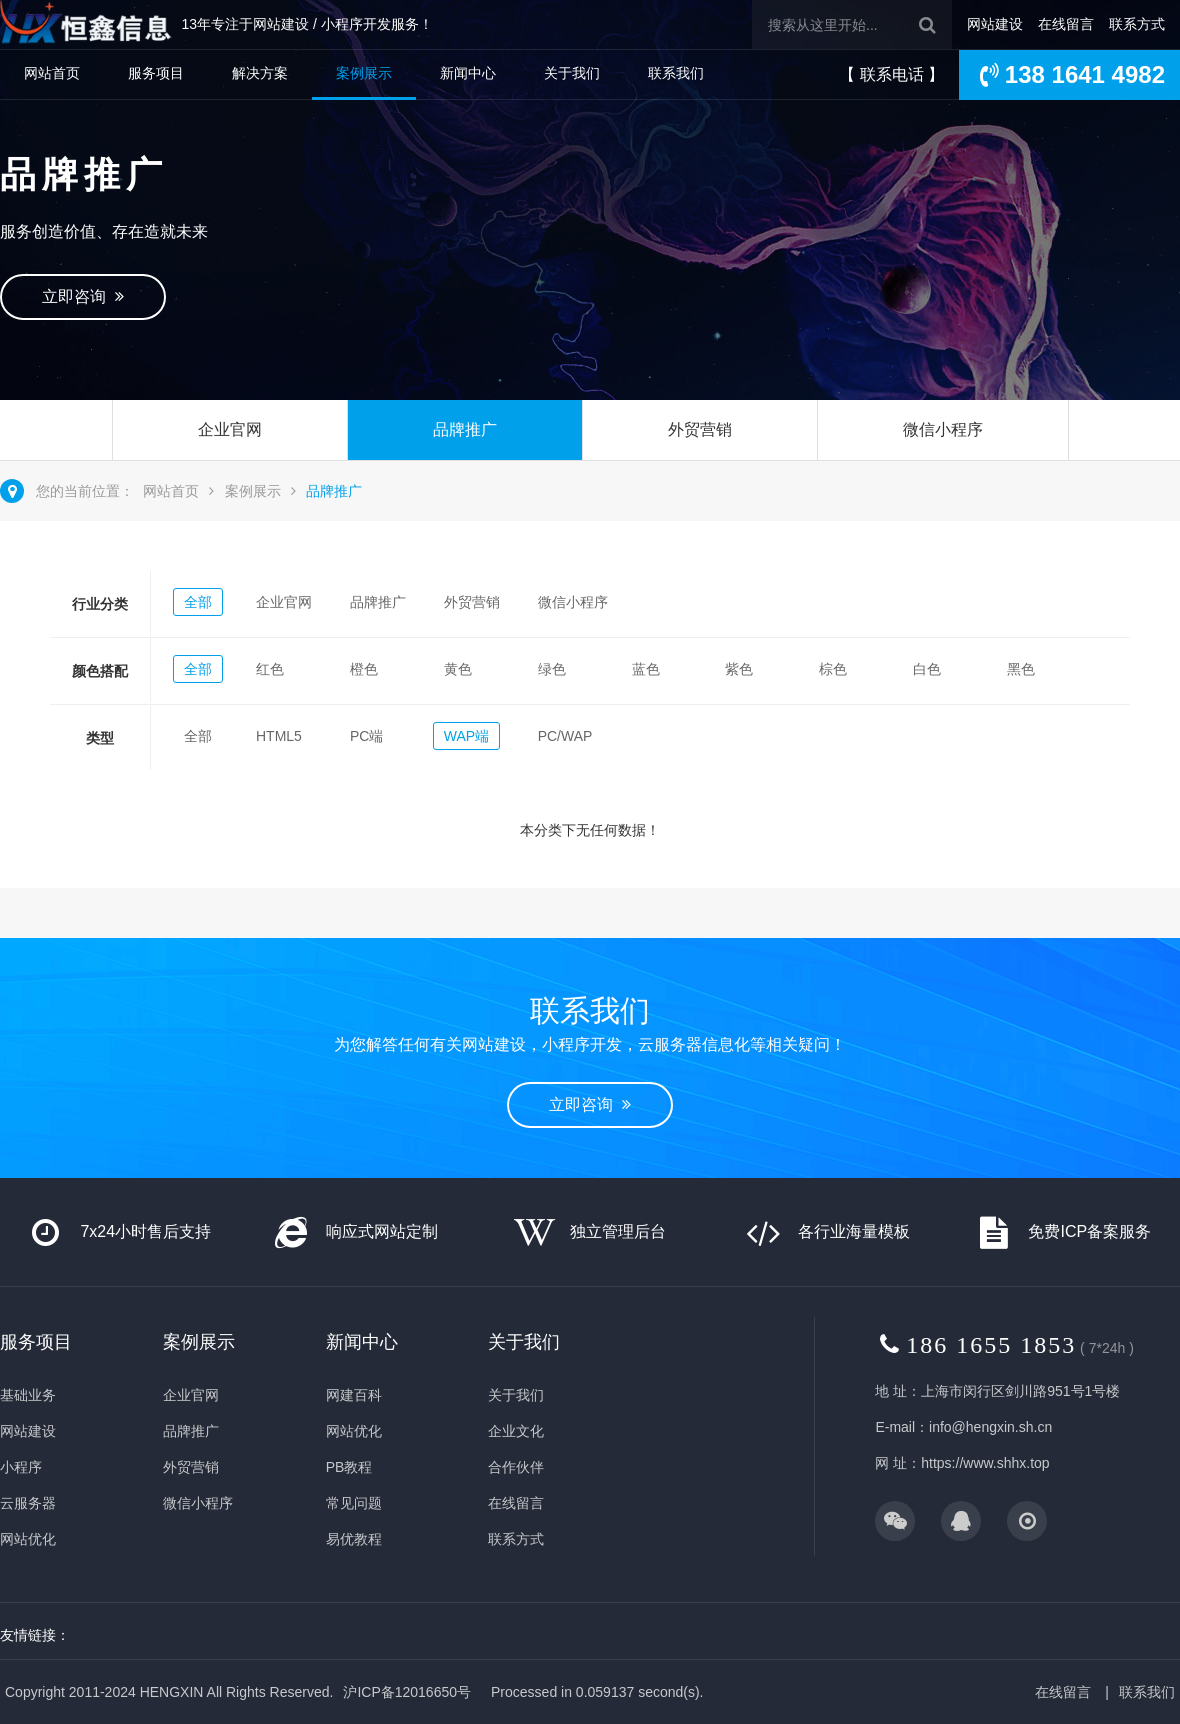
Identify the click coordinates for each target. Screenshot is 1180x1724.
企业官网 (230, 429)
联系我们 (676, 73)
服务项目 (156, 73)
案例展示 (364, 73)
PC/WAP (565, 736)
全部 (198, 602)
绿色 (552, 669)
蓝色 (646, 669)
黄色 (458, 669)
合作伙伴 (516, 1467)
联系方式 (1137, 24)
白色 (927, 669)
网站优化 (28, 1539)
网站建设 (995, 24)
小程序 (21, 1467)
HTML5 (279, 736)
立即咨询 (83, 296)
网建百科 (354, 1395)
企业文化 (516, 1431)
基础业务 (28, 1395)
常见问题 (354, 1503)
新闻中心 (468, 73)
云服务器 (28, 1503)
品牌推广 (465, 429)
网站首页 (52, 73)
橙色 (364, 669)
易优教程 (354, 1539)
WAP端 (466, 736)
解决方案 (260, 73)
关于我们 (572, 73)
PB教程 (349, 1467)
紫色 (739, 669)
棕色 (833, 669)
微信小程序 (943, 429)
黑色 (1021, 669)
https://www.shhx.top (985, 1463)
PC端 (366, 736)
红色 (270, 669)
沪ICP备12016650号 (407, 1692)
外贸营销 (700, 429)
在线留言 (1066, 24)
